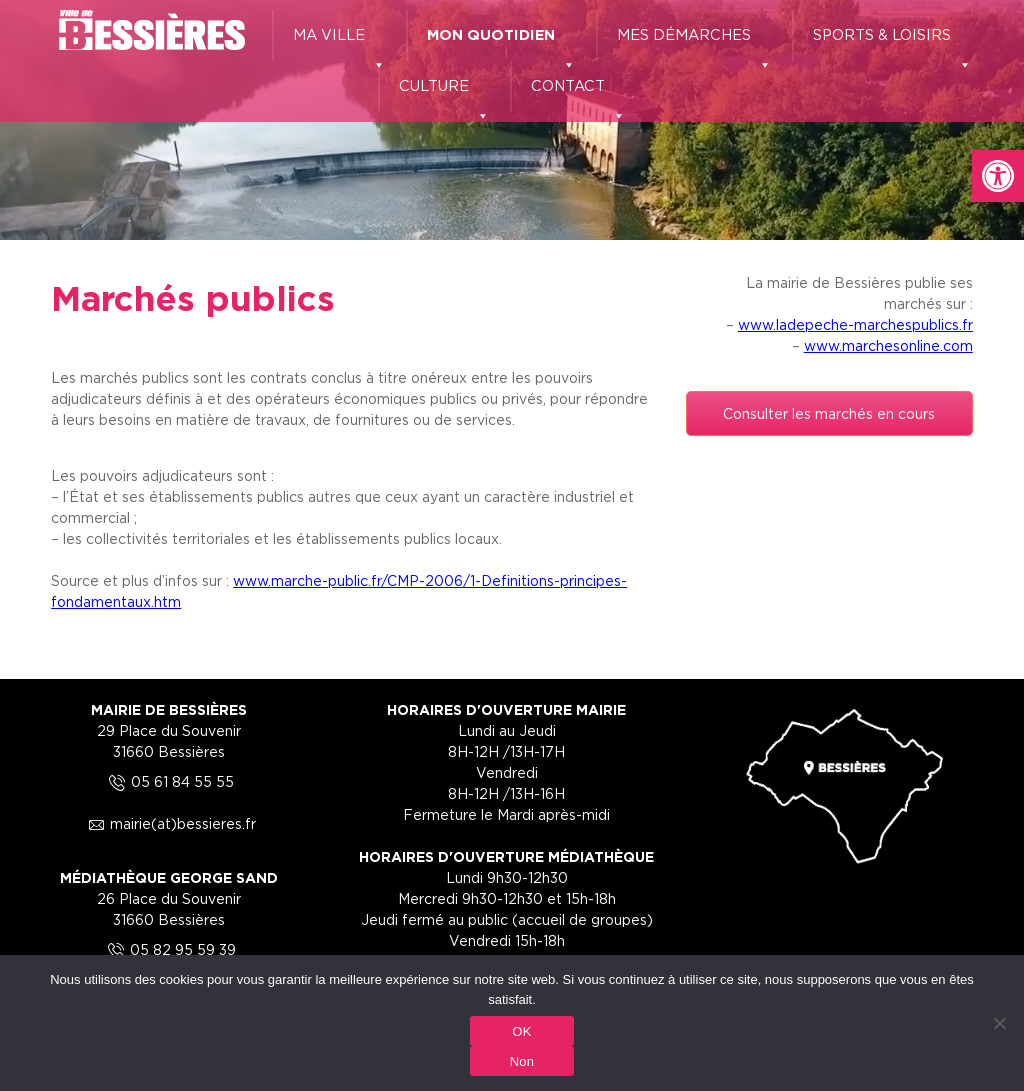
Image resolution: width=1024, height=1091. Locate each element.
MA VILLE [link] (339, 44)
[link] (998, 176)
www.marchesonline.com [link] (888, 345)
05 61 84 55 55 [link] (168, 781)
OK (521, 1031)
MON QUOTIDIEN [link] (501, 43)
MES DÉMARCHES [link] (694, 44)
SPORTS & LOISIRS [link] (892, 44)
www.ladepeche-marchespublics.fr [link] (855, 324)
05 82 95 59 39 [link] (169, 949)
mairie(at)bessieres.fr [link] (169, 823)
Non (522, 1061)
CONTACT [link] (578, 95)
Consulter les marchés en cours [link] (829, 413)
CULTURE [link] (444, 95)
